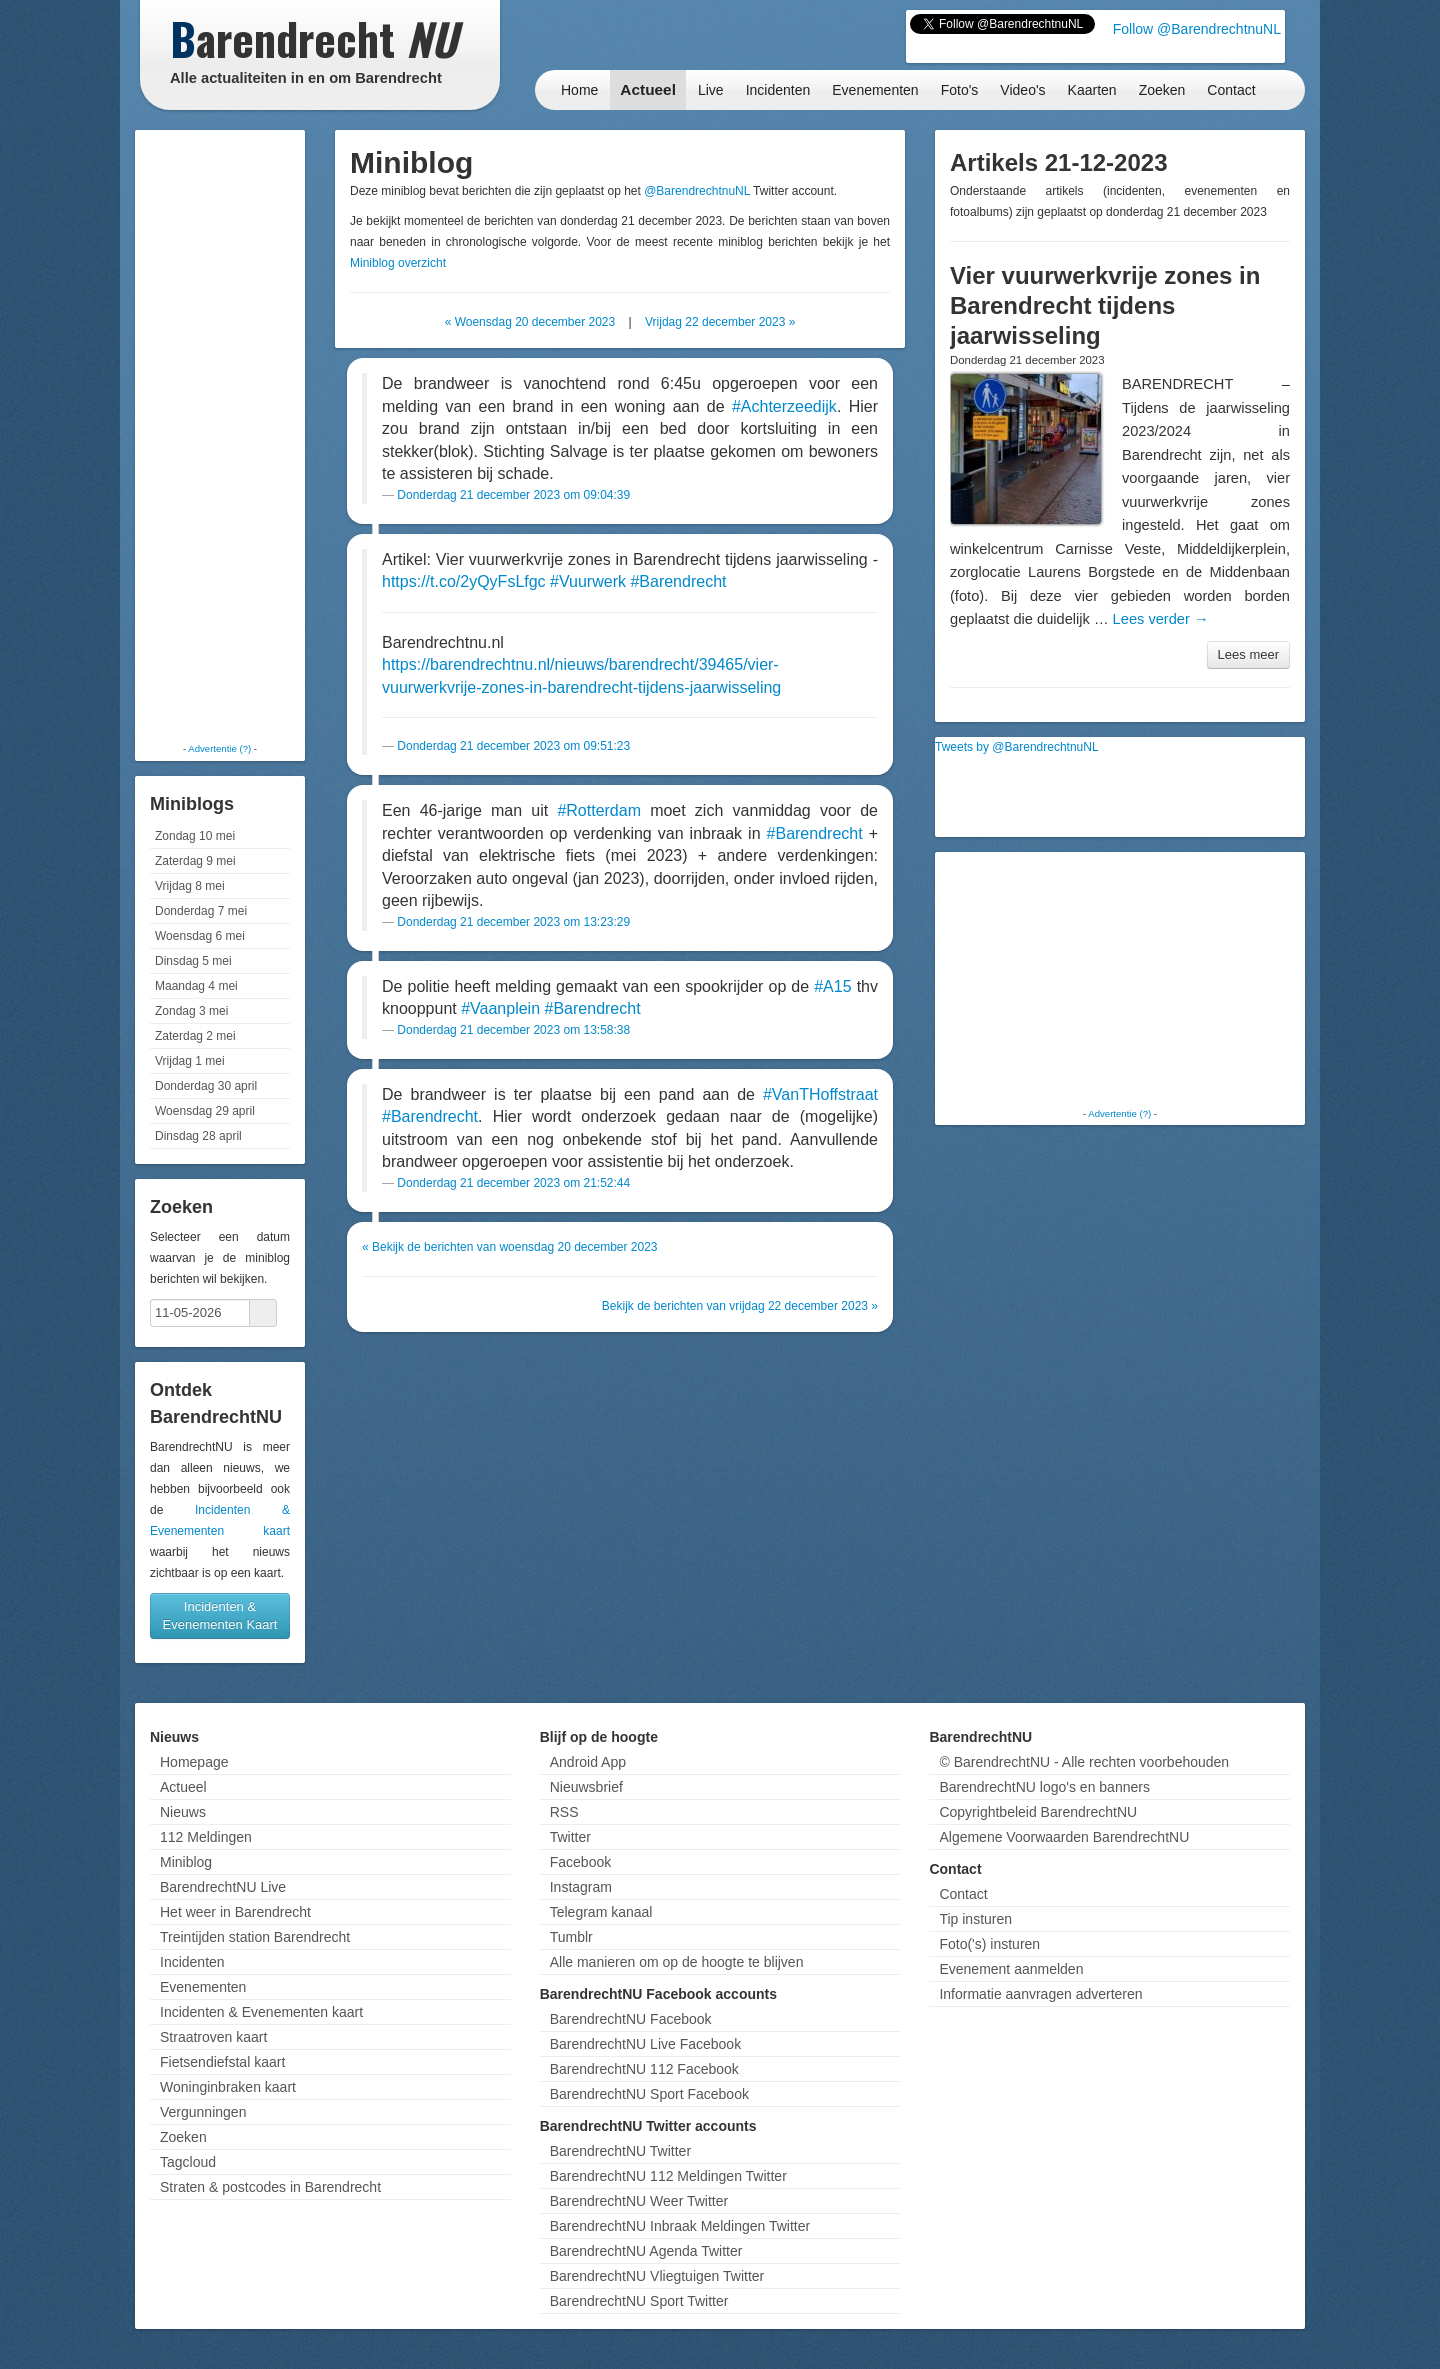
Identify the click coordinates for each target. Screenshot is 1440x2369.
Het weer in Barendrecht (235, 1912)
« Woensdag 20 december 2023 (530, 322)
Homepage (194, 1762)
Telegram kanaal (601, 1912)
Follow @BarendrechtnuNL (1197, 29)
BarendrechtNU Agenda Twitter (646, 2251)
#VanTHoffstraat (820, 1094)
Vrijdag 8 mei (190, 886)
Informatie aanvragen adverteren (1040, 1994)
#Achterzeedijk (784, 406)
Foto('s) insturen (989, 1944)
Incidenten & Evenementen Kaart (220, 1615)
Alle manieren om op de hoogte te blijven (677, 1962)
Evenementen (875, 90)
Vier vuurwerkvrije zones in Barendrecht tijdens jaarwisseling (1105, 305)
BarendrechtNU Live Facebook (645, 2044)
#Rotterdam (599, 810)
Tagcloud (188, 2162)
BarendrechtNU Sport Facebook (649, 2094)
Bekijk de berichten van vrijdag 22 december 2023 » (740, 1306)
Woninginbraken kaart (228, 2087)
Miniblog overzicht (398, 263)
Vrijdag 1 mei (190, 1061)
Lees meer (1248, 654)
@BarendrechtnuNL (697, 191)
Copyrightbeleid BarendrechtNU (1038, 1812)
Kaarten (1092, 90)
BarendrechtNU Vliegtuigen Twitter (657, 2276)
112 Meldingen (206, 1837)
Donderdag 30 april (206, 1086)
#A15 (832, 986)
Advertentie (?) (219, 748)
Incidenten (778, 90)
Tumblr (571, 1937)
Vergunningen (203, 2112)
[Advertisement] (220, 435)
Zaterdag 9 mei (195, 861)
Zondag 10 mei (195, 836)
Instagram (581, 1887)
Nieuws (183, 1812)
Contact (1231, 90)
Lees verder (1161, 619)
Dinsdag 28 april (198, 1136)
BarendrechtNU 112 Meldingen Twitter (668, 2176)
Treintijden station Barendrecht (255, 1937)
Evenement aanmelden (1011, 1969)
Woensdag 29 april (205, 1111)
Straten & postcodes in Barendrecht (270, 2187)
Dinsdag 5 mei (193, 961)
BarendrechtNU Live (223, 1887)
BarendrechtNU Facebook (631, 2019)
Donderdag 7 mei (201, 911)
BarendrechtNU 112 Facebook (644, 2069)
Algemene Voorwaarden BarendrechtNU (1064, 1837)
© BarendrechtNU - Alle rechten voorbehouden (1084, 1762)
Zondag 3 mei (191, 1011)
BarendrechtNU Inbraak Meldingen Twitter (680, 2226)
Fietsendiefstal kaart (222, 2062)
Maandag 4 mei (196, 986)
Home (579, 90)
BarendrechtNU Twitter (620, 2151)
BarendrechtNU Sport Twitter (639, 2301)
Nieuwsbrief (586, 1787)
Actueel (648, 89)
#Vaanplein (500, 1008)
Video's (1022, 90)
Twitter (570, 1837)
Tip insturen (975, 1919)
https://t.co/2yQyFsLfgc (464, 581)
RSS (564, 1812)
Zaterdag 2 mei (195, 1036)
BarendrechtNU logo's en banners (1044, 1787)
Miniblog (186, 1862)
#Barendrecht (678, 581)
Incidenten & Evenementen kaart (261, 2012)
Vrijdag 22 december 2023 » (720, 322)
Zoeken (1162, 90)
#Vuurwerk (588, 581)
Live (711, 90)
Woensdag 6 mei (200, 936)
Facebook (580, 1862)
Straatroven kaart (213, 2037)
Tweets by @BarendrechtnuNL (1017, 747)
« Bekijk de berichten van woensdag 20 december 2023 (510, 1247)
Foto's (960, 90)
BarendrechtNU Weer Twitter (639, 2201)
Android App (588, 1762)
